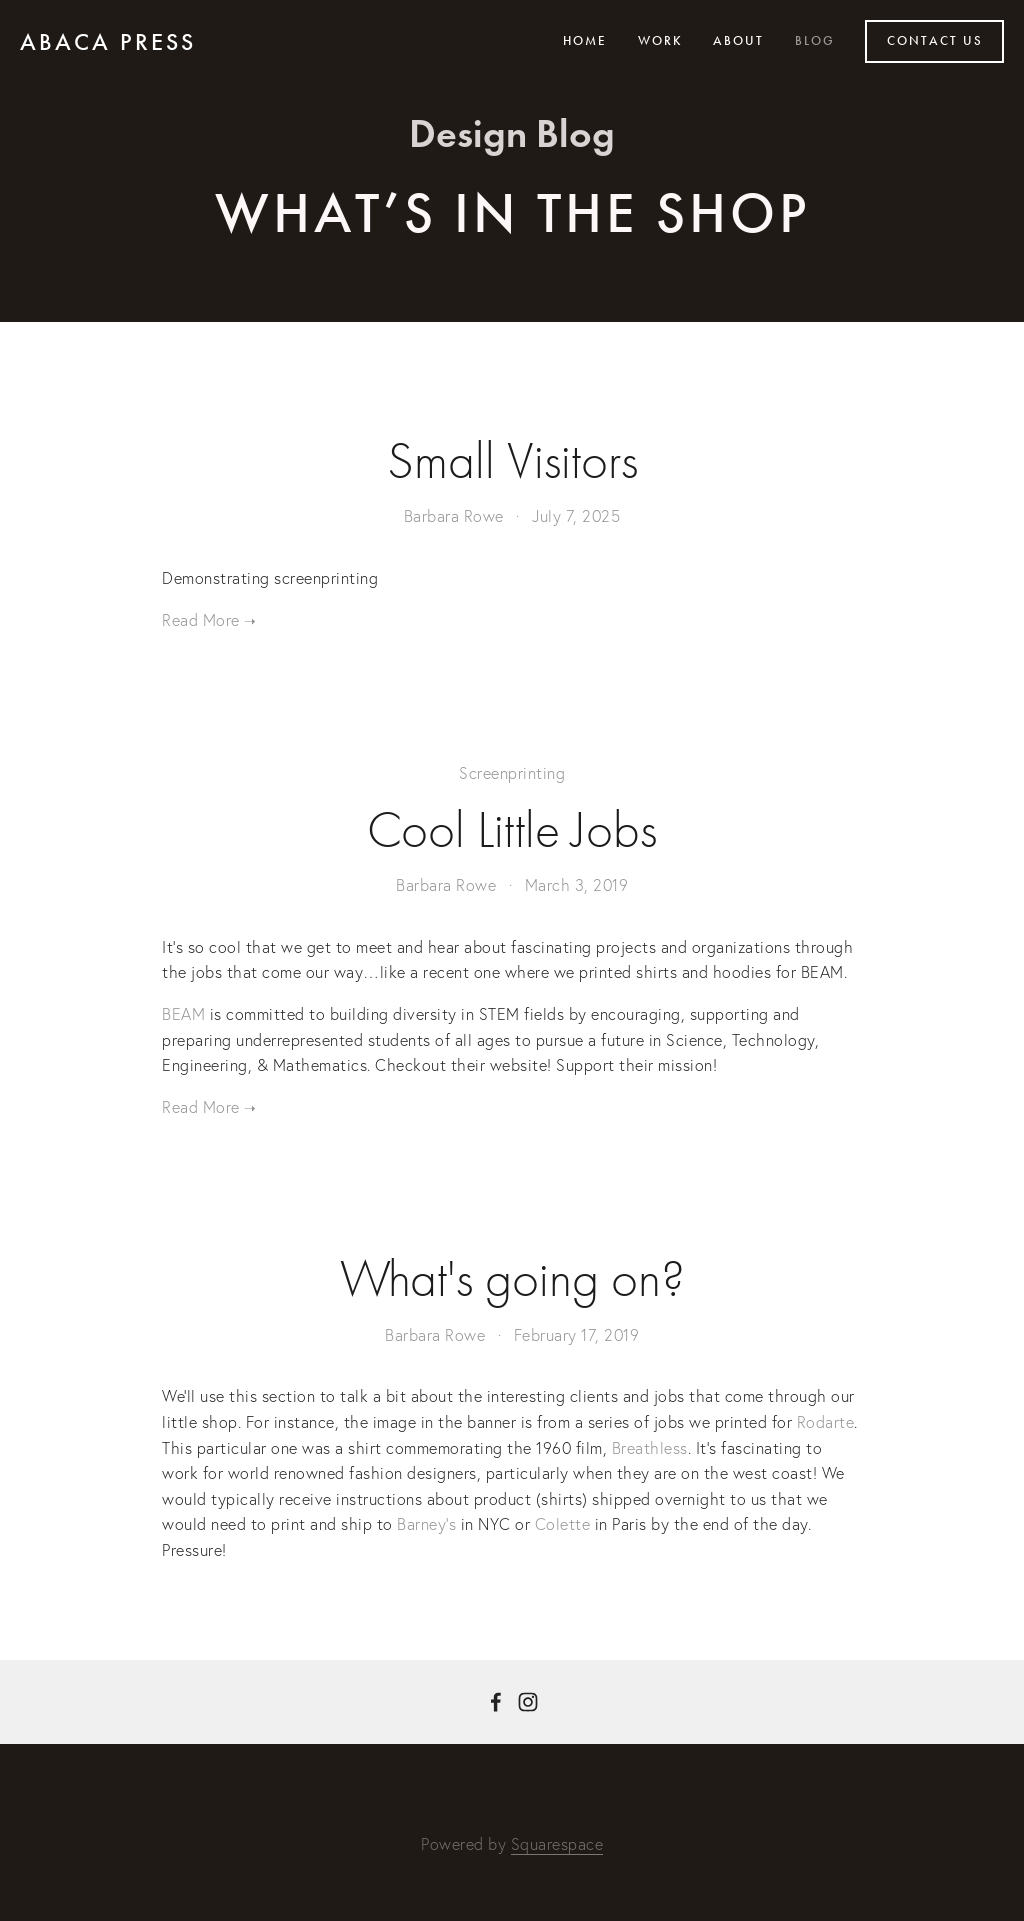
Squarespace (557, 1844)
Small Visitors (512, 461)
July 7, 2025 (576, 516)
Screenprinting (512, 773)
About (738, 41)
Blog (815, 41)
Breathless (650, 1448)
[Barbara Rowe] (528, 1702)
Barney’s (426, 1524)
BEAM (183, 1014)
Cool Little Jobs (512, 830)
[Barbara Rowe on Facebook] (496, 1702)
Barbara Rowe (454, 516)
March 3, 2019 (577, 885)
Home (585, 41)
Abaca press (108, 42)
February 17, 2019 (577, 1335)
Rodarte (826, 1422)
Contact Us (935, 41)
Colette (563, 1524)
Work (660, 41)
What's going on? (512, 1279)
